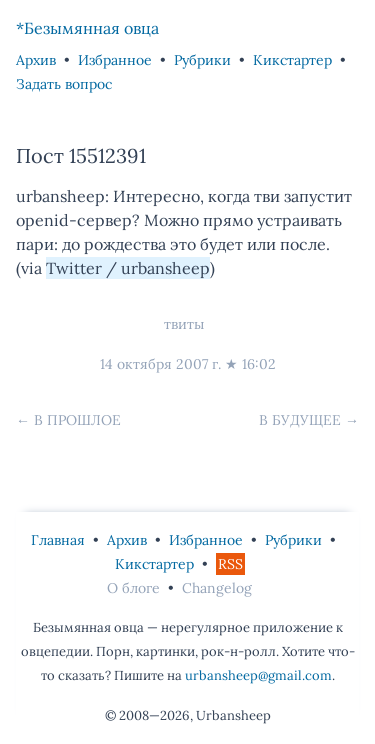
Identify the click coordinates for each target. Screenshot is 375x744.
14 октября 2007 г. (160, 364)
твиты (184, 324)
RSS (230, 564)
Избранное (115, 60)
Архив (36, 60)
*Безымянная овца (87, 28)
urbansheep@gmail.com (258, 675)
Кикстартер (292, 60)
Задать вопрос (64, 84)
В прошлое (77, 420)
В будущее (300, 420)
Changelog (217, 588)
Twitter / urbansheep (128, 268)
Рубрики (202, 60)
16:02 (259, 364)
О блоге (133, 588)
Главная (58, 540)
